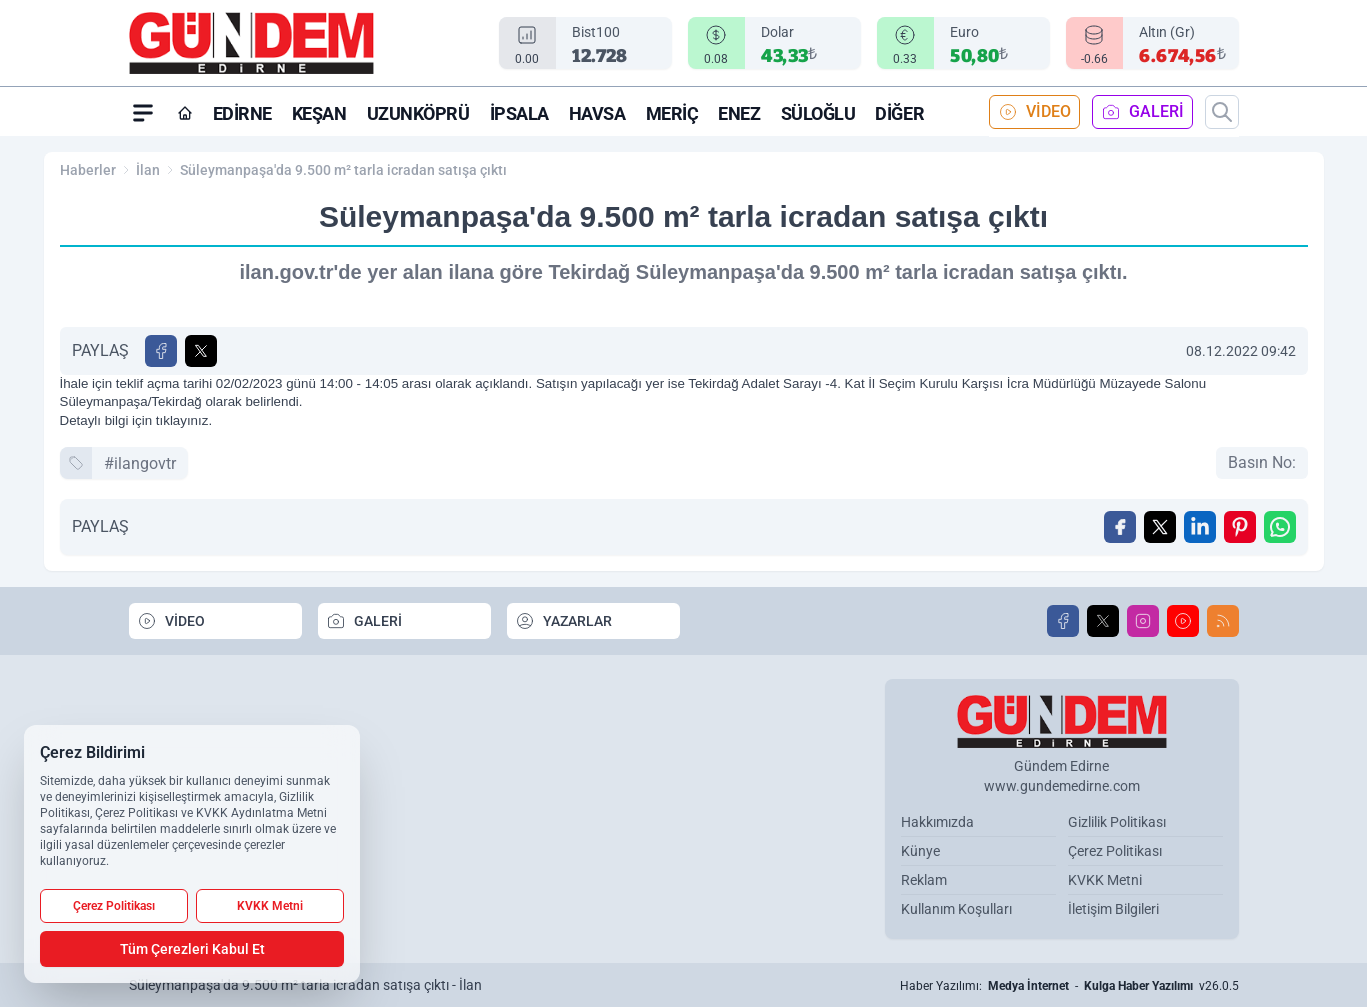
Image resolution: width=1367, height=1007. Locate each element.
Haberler (88, 170)
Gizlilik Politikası (1117, 822)
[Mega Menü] (143, 112)
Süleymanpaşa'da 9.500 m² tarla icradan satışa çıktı (343, 170)
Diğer (899, 113)
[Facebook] (1063, 621)
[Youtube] (1183, 621)
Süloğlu (818, 113)
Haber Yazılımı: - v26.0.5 (1069, 986)
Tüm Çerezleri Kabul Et (192, 949)
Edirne (242, 113)
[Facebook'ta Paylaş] (161, 351)
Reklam (924, 880)
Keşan (319, 113)
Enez (739, 113)
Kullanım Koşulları (956, 909)
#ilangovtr (140, 463)
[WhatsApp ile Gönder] (1280, 527)
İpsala (519, 113)
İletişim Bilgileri (1113, 909)
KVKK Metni (1105, 880)
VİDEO (1034, 112)
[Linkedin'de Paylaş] (1200, 527)
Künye (920, 851)
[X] (1103, 621)
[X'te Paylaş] (201, 351)
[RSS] (1223, 621)
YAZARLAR (563, 621)
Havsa (597, 113)
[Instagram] (1143, 621)
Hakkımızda (937, 822)
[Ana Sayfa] (185, 113)
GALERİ (1142, 112)
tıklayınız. (184, 420)
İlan (148, 170)
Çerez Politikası (1115, 851)
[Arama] (1222, 112)
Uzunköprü (418, 113)
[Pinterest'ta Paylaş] (1240, 527)
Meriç (672, 113)
